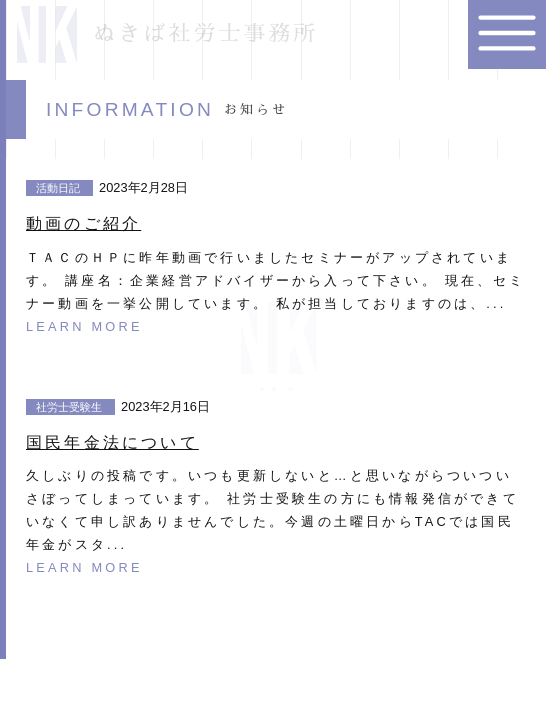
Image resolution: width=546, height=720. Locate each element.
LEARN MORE (84, 326)
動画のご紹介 (83, 223)
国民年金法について (112, 442)
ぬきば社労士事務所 (168, 34)
